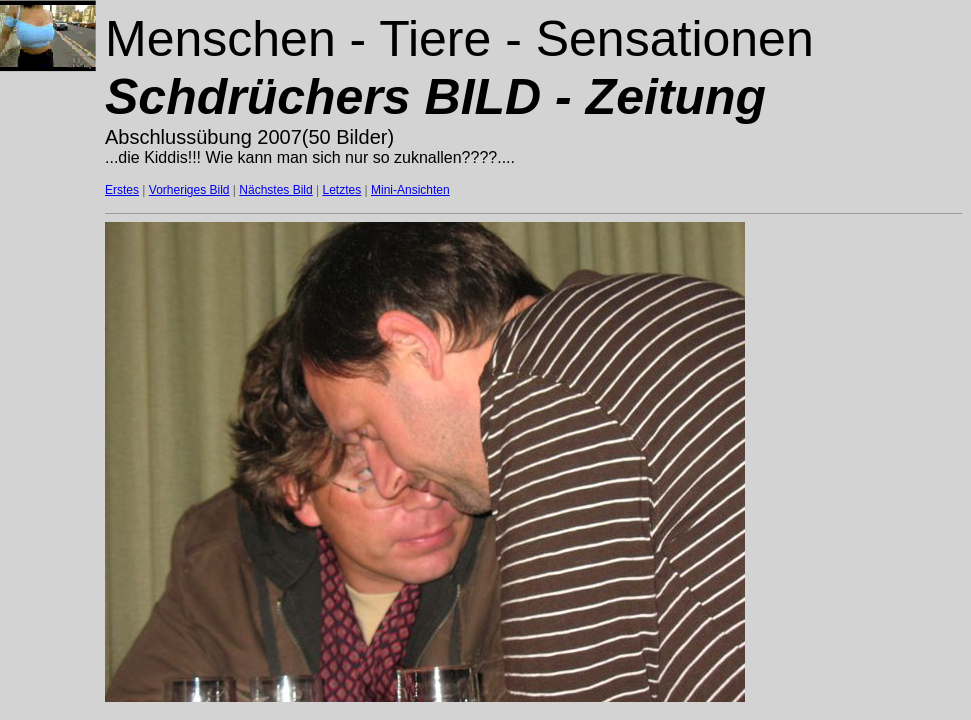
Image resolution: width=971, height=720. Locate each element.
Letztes (342, 190)
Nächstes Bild (275, 190)
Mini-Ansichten (410, 190)
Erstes (122, 190)
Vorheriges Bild (189, 190)
